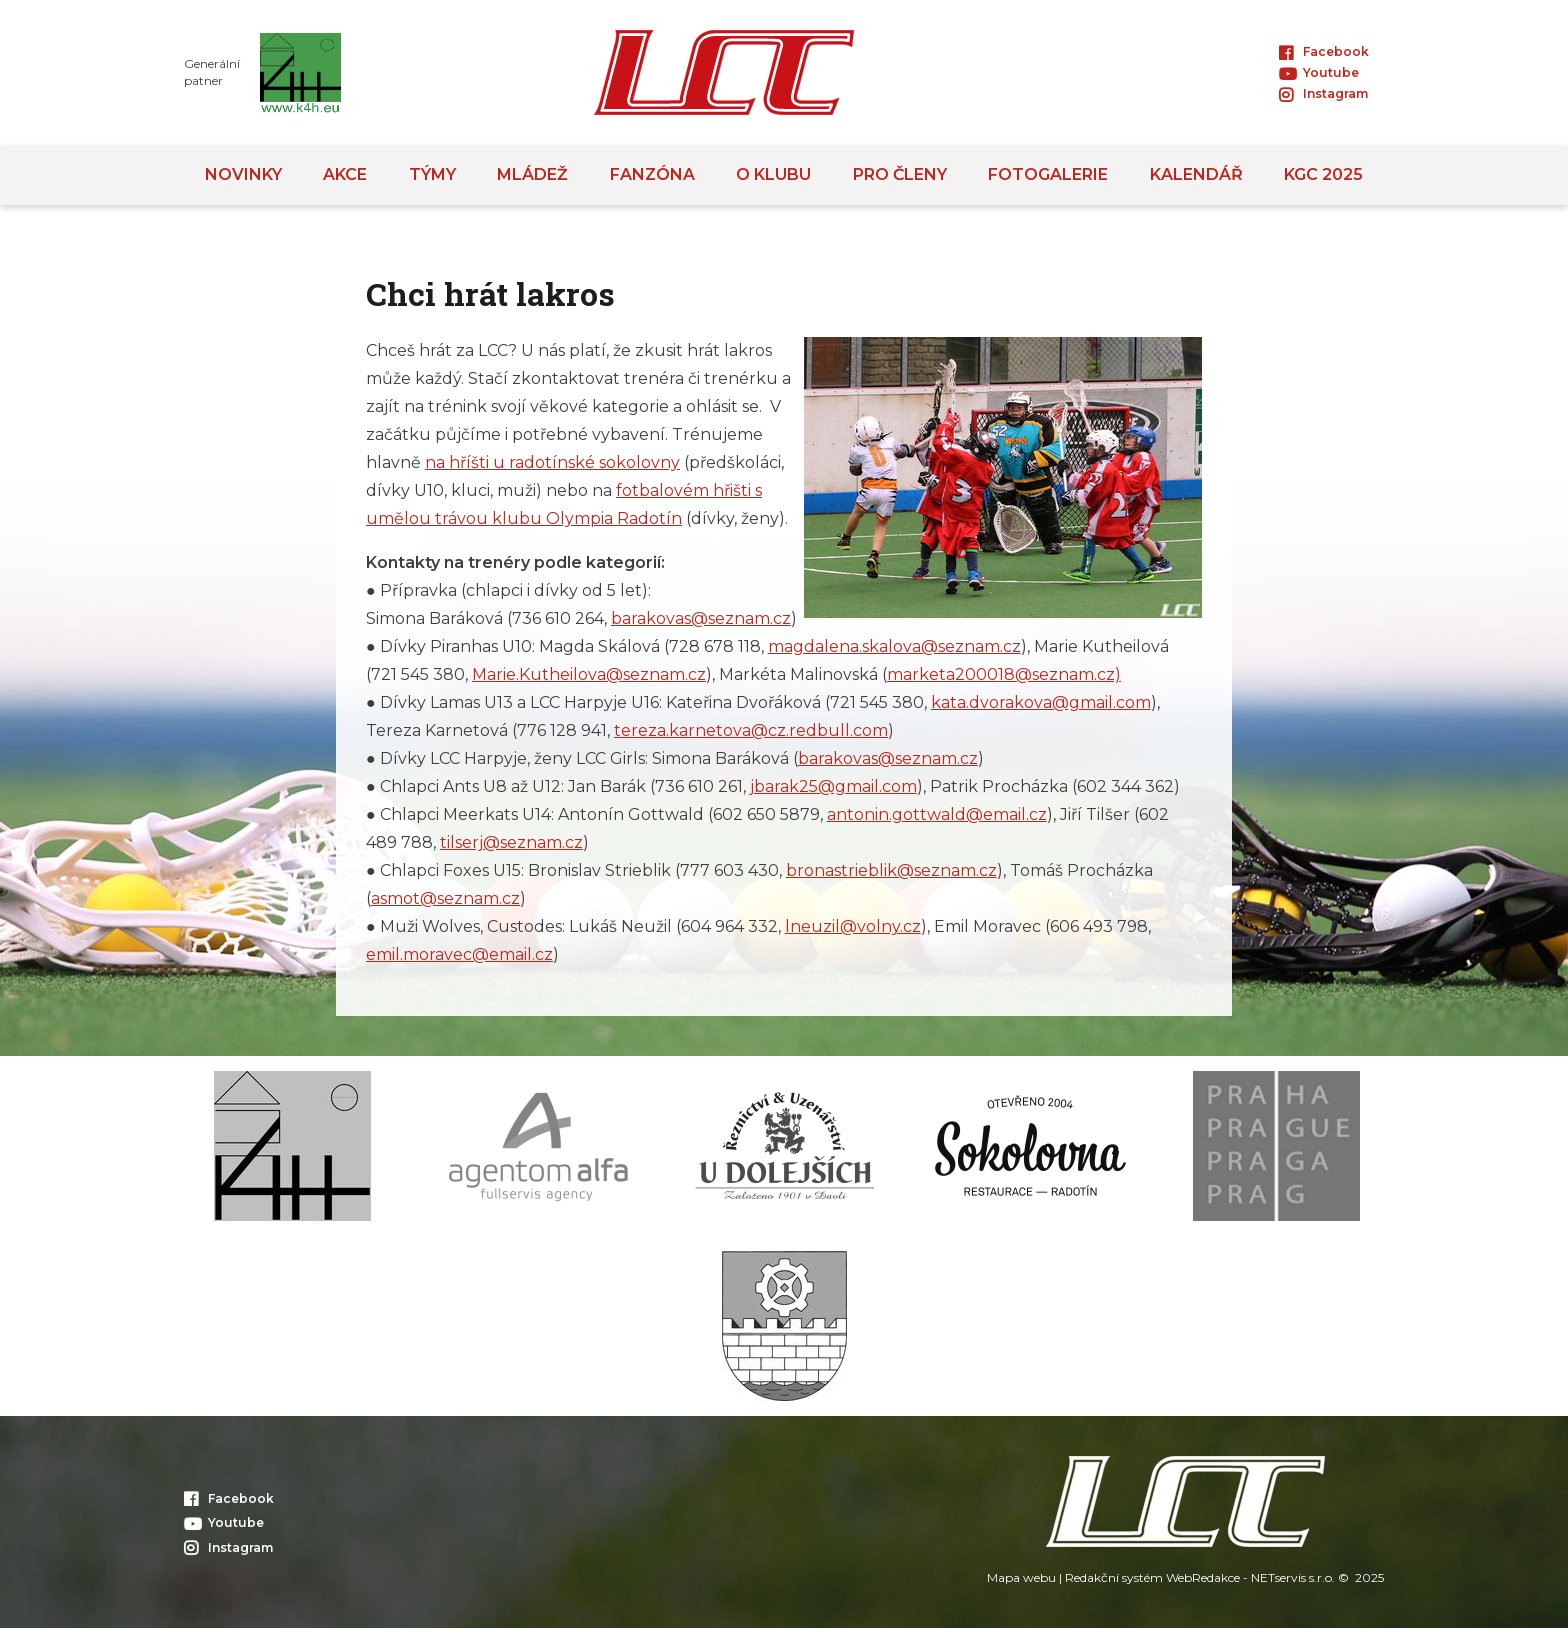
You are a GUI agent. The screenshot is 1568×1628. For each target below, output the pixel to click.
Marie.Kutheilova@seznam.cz (589, 674)
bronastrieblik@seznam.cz (891, 870)
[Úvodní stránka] (724, 72)
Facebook (1324, 51)
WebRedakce (1203, 1577)
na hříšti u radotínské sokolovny (552, 462)
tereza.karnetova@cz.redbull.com (751, 730)
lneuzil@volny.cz (853, 926)
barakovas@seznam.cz (701, 618)
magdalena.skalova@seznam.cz (894, 646)
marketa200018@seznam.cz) (1004, 674)
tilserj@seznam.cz (511, 842)
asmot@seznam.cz (445, 898)
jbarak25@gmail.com (833, 786)
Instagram (1323, 93)
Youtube (1319, 72)
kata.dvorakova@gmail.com (1041, 702)
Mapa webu (1021, 1577)
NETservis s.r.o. (1293, 1577)
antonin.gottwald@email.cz (937, 814)
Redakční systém (1114, 1577)
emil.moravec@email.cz (459, 954)
